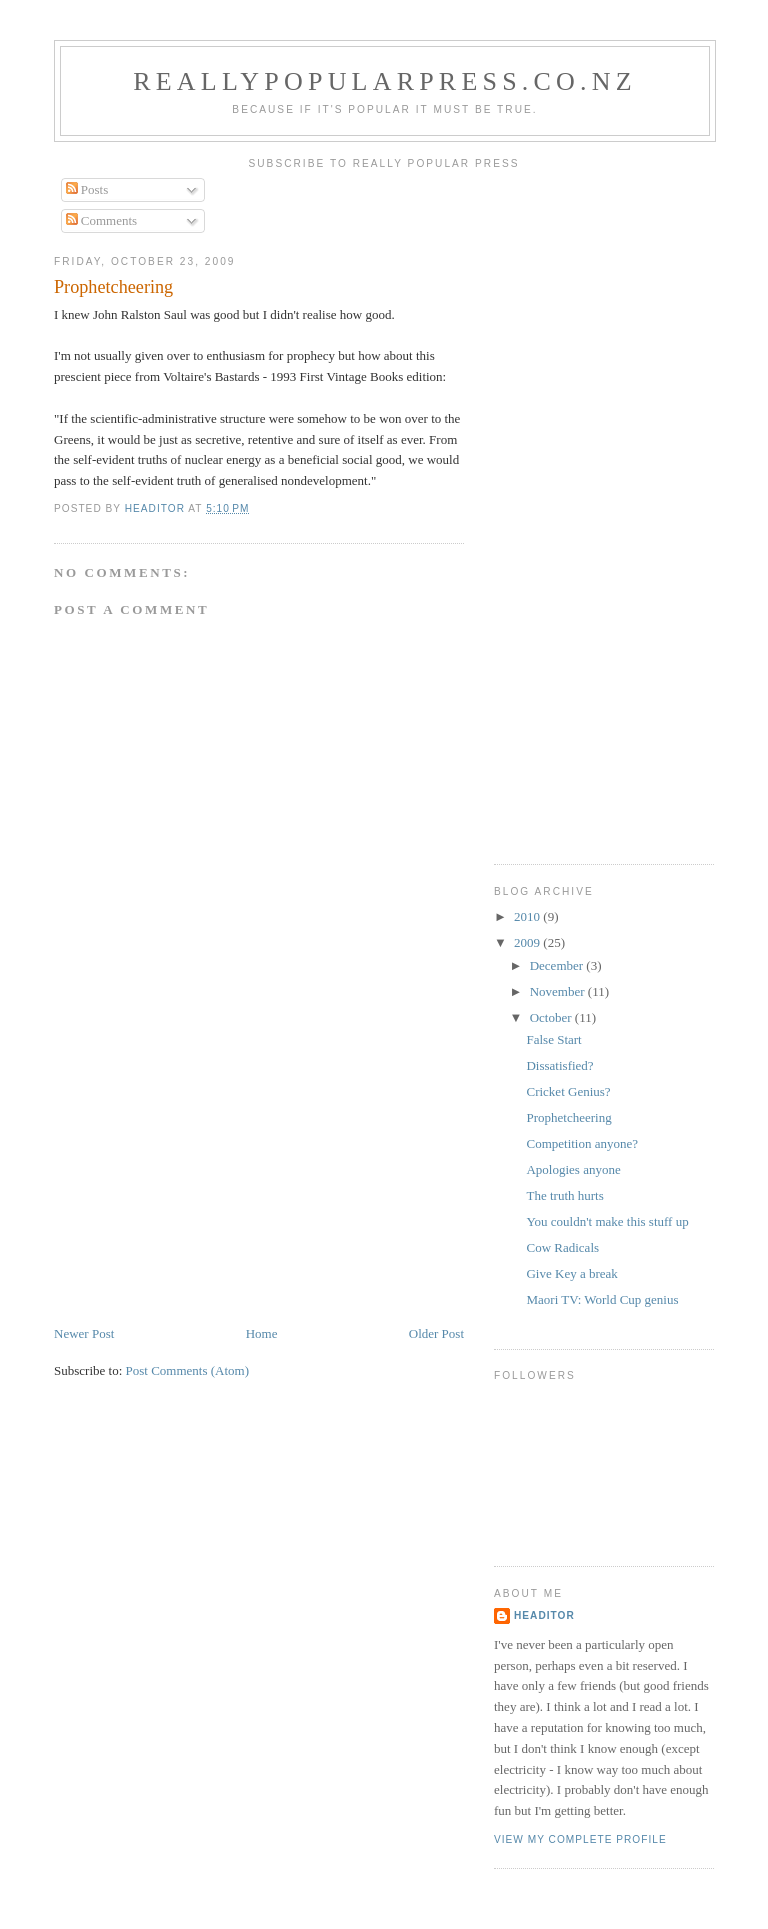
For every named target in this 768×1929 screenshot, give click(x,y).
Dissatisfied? (559, 1065)
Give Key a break (571, 1273)
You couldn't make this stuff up (607, 1221)
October (552, 1017)
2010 (528, 916)
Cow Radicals (562, 1247)
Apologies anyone (573, 1169)
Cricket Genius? (568, 1091)
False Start (553, 1039)
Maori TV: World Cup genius (602, 1299)
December (558, 965)
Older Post (436, 1333)
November (559, 991)
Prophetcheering (568, 1117)
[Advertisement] (204, 1184)
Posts (87, 189)
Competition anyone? (582, 1143)
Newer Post (84, 1333)
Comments (102, 220)
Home (262, 1333)
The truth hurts (564, 1195)
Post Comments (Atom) (188, 1370)
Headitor (544, 1615)
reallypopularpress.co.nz (385, 81)
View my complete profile (580, 1839)
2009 (528, 942)
